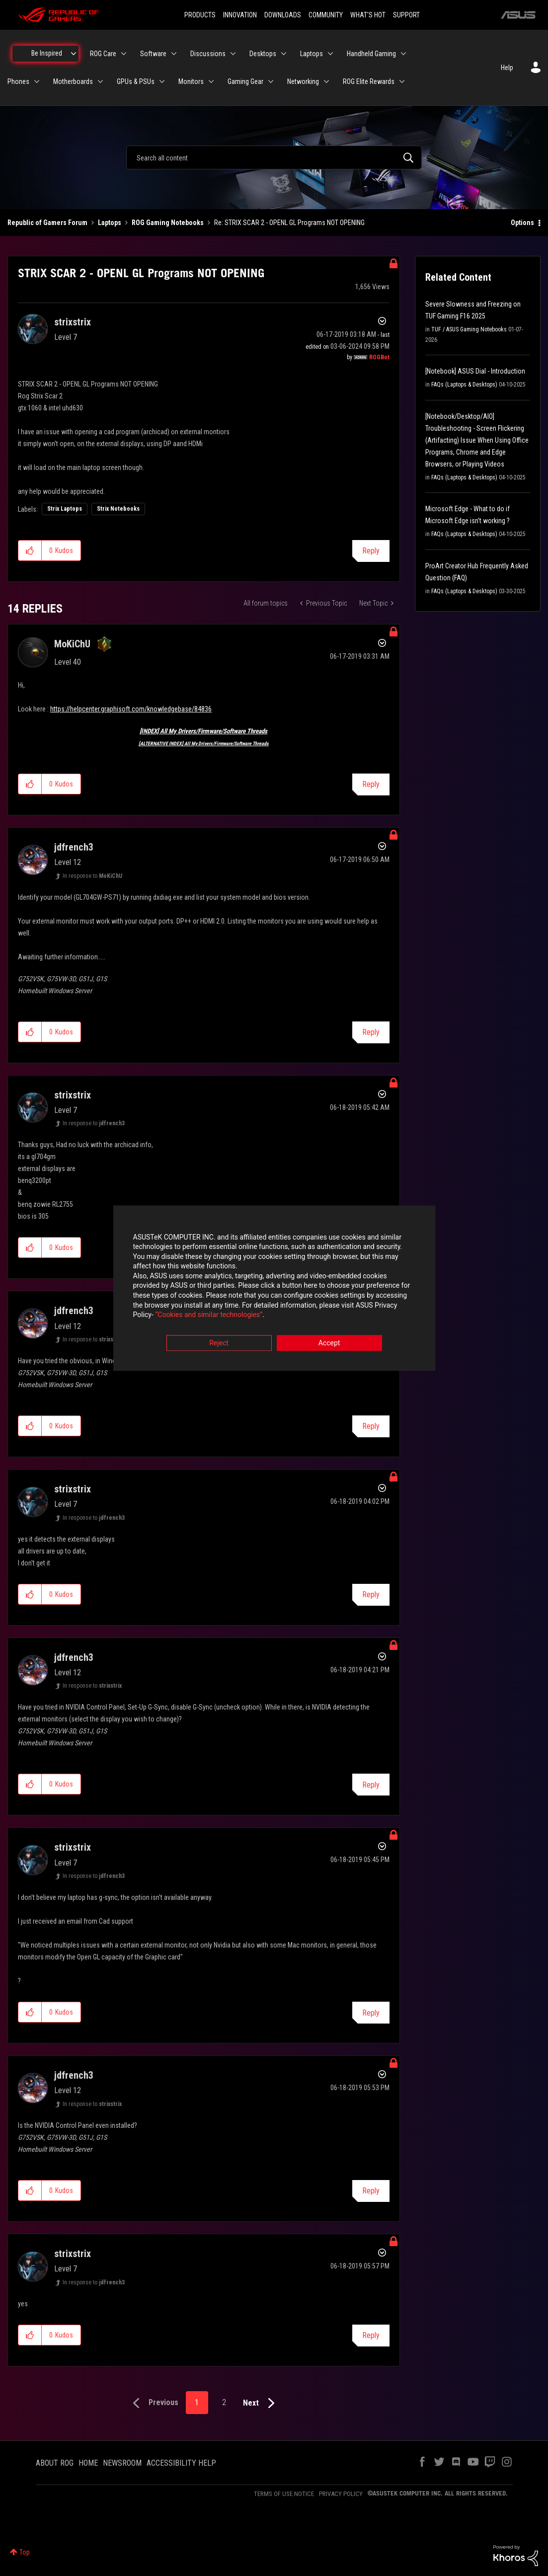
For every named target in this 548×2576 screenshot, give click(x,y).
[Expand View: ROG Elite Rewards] (402, 81)
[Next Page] (261, 2403)
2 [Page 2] (224, 2402)
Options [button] (522, 223)
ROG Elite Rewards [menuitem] (368, 81)
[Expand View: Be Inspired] (73, 54)
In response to (92, 875)
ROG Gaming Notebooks (168, 223)
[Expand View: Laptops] (330, 54)
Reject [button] (219, 1343)
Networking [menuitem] (303, 81)
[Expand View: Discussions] (233, 54)
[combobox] (274, 157)
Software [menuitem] (153, 54)
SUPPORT (406, 15)
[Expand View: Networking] (326, 81)
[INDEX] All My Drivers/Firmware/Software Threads (203, 731)
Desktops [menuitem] (262, 54)
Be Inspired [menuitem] (46, 53)
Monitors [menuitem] (191, 81)
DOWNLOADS (282, 15)
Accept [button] (329, 1343)
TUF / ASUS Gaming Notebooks (469, 329)
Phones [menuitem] (18, 81)
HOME (88, 2463)
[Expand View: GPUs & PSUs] (162, 81)
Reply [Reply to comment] (371, 784)
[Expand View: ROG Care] (124, 54)
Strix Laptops (64, 508)
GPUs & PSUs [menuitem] (136, 81)
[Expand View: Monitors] (211, 81)
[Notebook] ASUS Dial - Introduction (475, 371)
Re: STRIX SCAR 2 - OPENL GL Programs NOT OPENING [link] (289, 223)
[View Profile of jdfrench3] (73, 847)
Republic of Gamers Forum (47, 223)
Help (507, 68)
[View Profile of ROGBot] (379, 357)
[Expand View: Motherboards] (100, 81)
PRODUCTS (200, 15)
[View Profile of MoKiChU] (72, 644)
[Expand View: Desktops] (284, 54)
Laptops (109, 223)
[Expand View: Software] (174, 54)
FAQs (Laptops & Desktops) (464, 384)
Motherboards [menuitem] (73, 81)
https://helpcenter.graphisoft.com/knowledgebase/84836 (131, 709)
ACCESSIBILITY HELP (181, 2463)
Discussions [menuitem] (208, 54)
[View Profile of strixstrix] (72, 322)
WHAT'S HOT (368, 15)
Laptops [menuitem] (311, 54)
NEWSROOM (122, 2463)
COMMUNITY (326, 15)
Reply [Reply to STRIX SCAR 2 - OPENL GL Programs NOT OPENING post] (371, 550)
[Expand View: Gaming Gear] (271, 81)
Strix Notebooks (118, 508)
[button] (30, 550)
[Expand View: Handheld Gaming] (403, 54)
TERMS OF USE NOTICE (284, 2494)
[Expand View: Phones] (37, 81)
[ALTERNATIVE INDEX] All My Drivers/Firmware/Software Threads (204, 743)
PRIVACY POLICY (341, 2494)
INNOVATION (240, 15)
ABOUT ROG (55, 2463)
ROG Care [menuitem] (103, 54)
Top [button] (24, 2552)
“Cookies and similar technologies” (208, 1315)
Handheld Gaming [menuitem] (371, 54)
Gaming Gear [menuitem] (245, 81)
